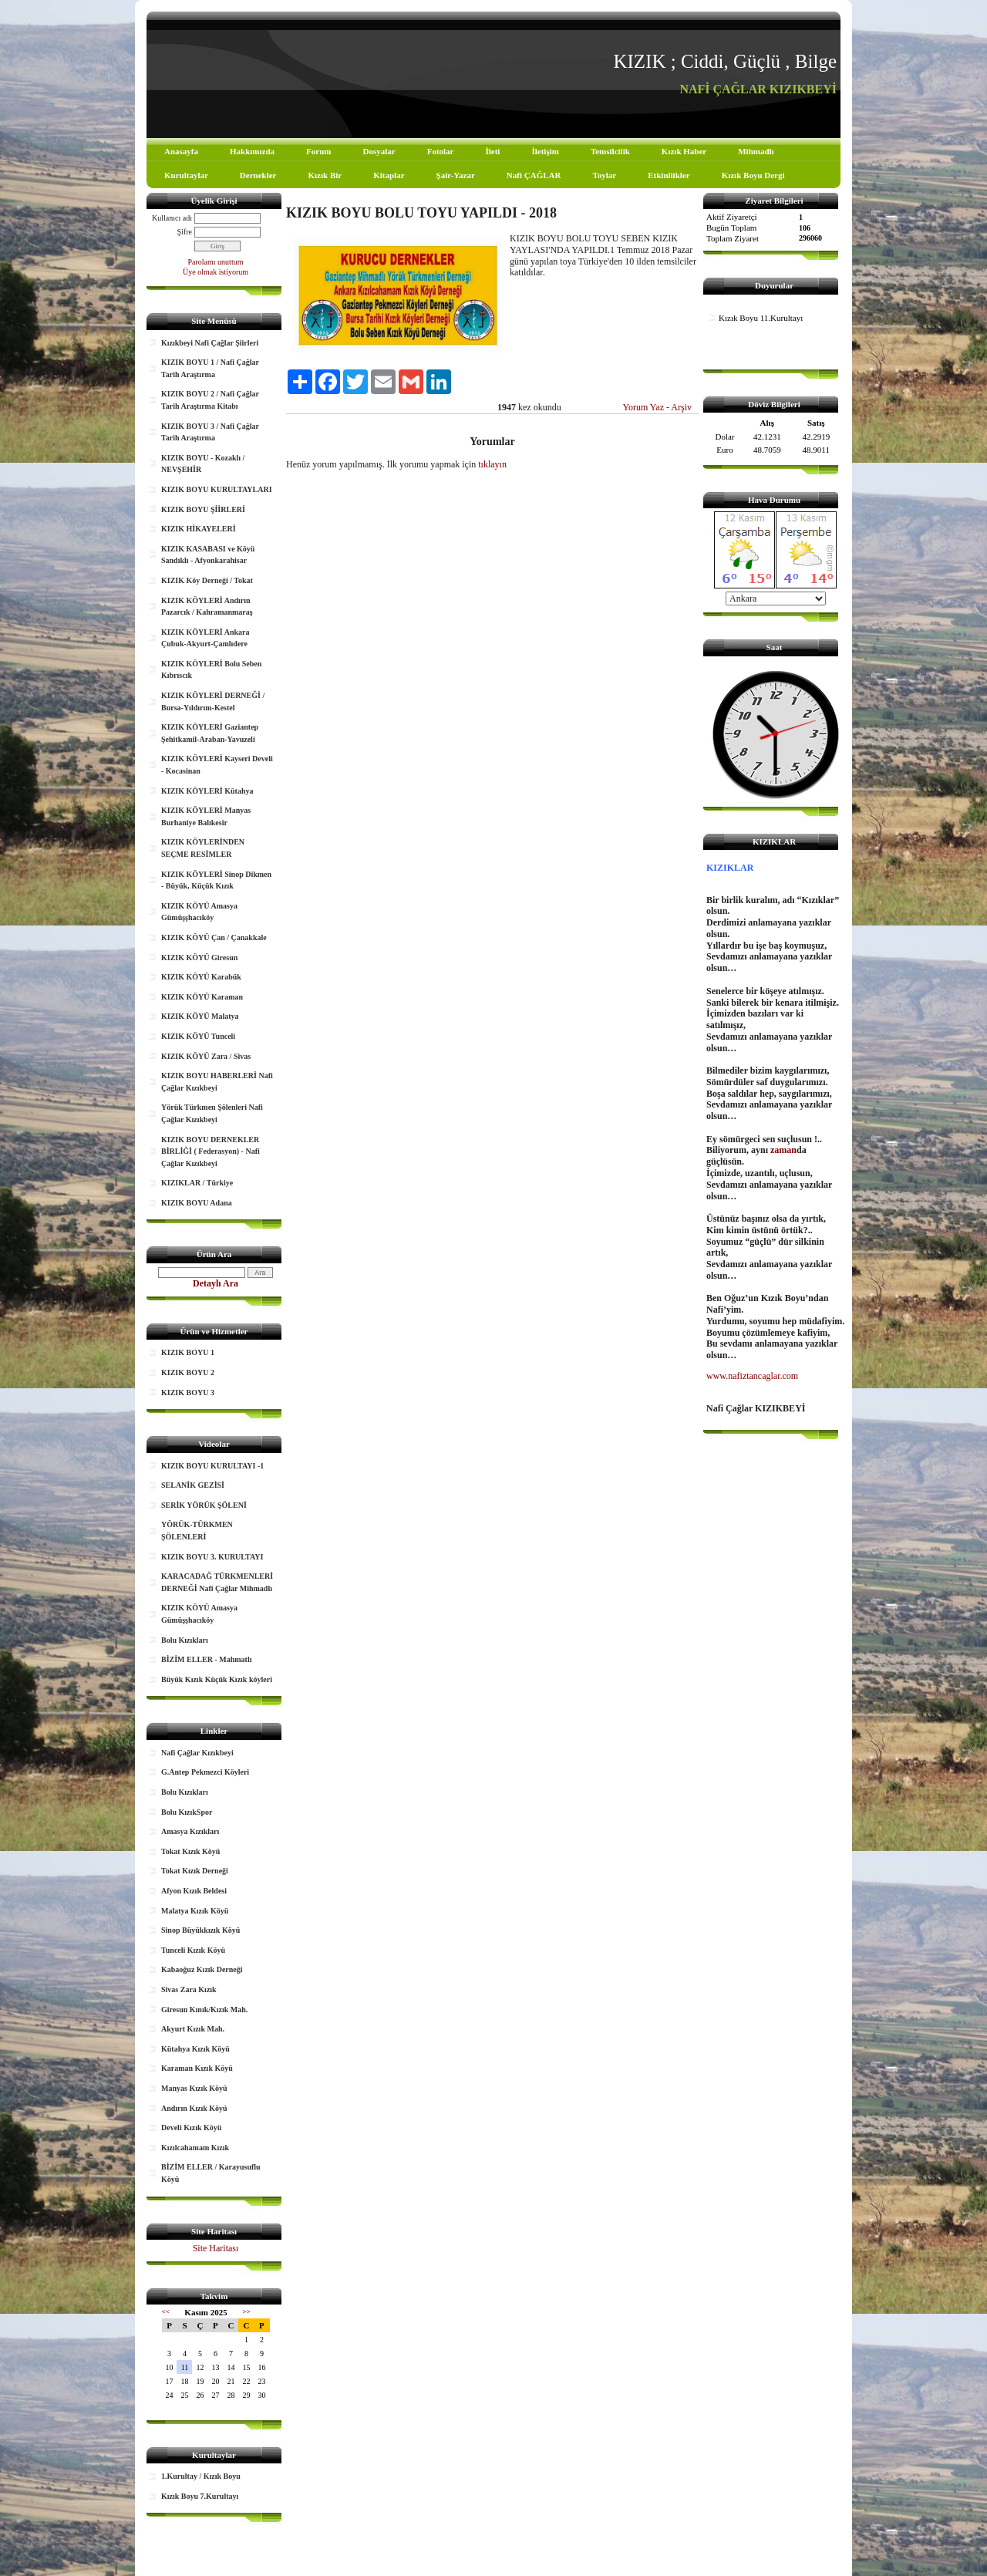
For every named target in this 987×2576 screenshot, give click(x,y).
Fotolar (440, 151)
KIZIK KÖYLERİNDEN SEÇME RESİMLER (202, 848)
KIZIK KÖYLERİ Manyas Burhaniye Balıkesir (206, 816)
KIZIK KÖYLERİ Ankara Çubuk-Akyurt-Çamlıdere (205, 638)
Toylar (604, 175)
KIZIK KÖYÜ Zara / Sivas (206, 1056)
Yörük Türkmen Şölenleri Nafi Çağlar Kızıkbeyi (212, 1113)
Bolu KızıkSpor (186, 1812)
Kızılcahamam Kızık (195, 2147)
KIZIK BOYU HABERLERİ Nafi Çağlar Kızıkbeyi (217, 1081)
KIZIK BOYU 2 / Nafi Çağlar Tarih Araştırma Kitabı (210, 399)
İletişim (544, 151)
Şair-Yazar (455, 175)
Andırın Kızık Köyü (194, 2108)
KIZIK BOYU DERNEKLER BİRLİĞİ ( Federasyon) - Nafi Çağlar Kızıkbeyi (210, 1151)
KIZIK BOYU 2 (187, 1372)
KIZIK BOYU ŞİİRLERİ (203, 509)
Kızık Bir (325, 175)
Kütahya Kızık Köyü (195, 2049)
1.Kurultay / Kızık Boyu (201, 2476)
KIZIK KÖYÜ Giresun (199, 957)
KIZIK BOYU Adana (196, 1203)
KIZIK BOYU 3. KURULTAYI (212, 1557)
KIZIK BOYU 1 (187, 1352)
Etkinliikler (668, 175)
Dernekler (258, 175)
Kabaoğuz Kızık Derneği (202, 1969)
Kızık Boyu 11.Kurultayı (761, 317)
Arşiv (681, 407)
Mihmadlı (755, 151)
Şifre (184, 232)
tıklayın (492, 464)
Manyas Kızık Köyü (194, 2088)
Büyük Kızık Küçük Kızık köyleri (216, 1679)
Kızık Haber (684, 151)
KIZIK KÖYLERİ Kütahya (207, 791)
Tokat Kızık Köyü (190, 1851)
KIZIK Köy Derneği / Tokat (207, 580)
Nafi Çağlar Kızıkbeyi (197, 1752)
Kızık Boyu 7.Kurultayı (199, 2496)
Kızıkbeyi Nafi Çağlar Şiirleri (209, 343)
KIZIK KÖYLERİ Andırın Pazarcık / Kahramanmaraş (207, 606)
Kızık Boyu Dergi (753, 175)
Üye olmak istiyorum (215, 272)
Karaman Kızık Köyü (197, 2068)
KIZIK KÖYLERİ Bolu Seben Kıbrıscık (211, 669)
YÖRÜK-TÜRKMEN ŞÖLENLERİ (197, 1530)
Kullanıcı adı (172, 218)
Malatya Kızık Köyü (194, 1911)
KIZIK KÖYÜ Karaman (202, 997)
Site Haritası (216, 2248)
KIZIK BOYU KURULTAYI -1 (212, 1466)
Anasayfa (181, 151)
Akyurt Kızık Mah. (192, 2029)
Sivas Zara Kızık (189, 1989)
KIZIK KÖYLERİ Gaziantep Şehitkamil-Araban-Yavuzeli (209, 733)
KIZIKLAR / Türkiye (197, 1182)
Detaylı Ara (215, 1283)
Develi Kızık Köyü (191, 2127)
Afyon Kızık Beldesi (194, 1890)
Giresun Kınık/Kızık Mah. (204, 2009)
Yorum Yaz (643, 407)
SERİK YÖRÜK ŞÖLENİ (204, 1505)
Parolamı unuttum (216, 262)
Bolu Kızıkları (184, 1640)
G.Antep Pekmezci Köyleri (205, 1772)
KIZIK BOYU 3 (187, 1392)
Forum (318, 151)
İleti (492, 151)
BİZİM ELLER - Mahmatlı (206, 1659)
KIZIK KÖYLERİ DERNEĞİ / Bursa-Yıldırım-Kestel (212, 701)
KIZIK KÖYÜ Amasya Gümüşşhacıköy (199, 912)
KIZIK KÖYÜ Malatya (200, 1016)
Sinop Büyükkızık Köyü (200, 1930)
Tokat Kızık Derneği (194, 1870)
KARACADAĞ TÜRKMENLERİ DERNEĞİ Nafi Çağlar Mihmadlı (217, 1582)
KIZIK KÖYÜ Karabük (201, 977)
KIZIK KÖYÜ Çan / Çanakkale (214, 937)
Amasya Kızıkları (190, 1831)
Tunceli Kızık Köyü (193, 1950)
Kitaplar (388, 175)
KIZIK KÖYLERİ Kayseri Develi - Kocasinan (217, 764)
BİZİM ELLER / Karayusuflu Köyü (211, 2173)
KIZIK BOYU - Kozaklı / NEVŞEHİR (202, 463)
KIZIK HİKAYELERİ (198, 528)
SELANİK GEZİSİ (192, 1485)
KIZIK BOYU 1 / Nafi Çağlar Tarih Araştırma (210, 368)
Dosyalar (378, 151)
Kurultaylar (186, 175)
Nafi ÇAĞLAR (534, 175)
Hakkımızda (252, 151)
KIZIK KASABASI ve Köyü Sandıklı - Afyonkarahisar (207, 555)
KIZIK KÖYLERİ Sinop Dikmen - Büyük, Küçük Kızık (216, 880)
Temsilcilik (610, 151)
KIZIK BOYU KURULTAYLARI (216, 489)
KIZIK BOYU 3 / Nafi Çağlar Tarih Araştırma (210, 432)
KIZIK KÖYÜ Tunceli (198, 1036)
